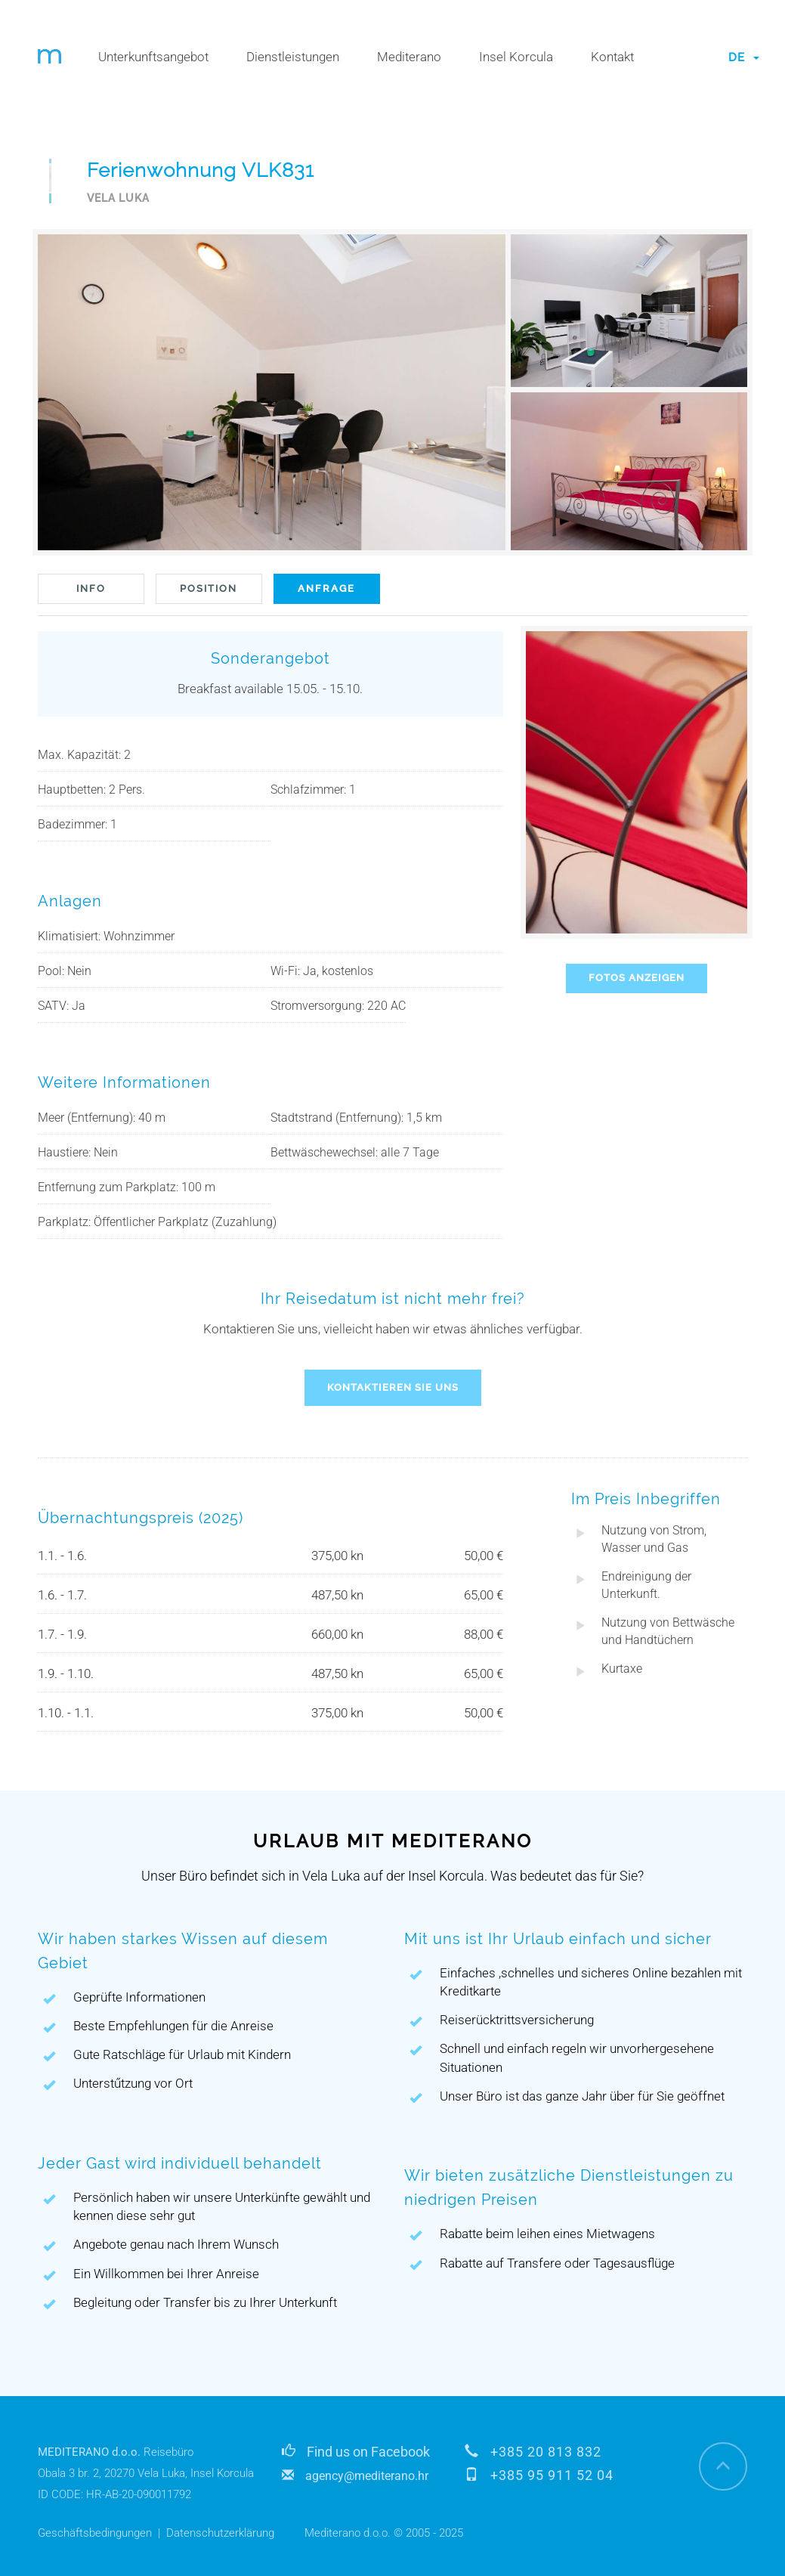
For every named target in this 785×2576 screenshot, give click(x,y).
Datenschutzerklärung (220, 2533)
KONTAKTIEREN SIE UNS (393, 1387)
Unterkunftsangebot (153, 56)
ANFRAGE (326, 588)
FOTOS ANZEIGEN (637, 977)
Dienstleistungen (292, 56)
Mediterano (409, 56)
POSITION (208, 588)
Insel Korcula (516, 56)
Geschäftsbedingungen (95, 2533)
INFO (91, 588)
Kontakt (612, 56)
